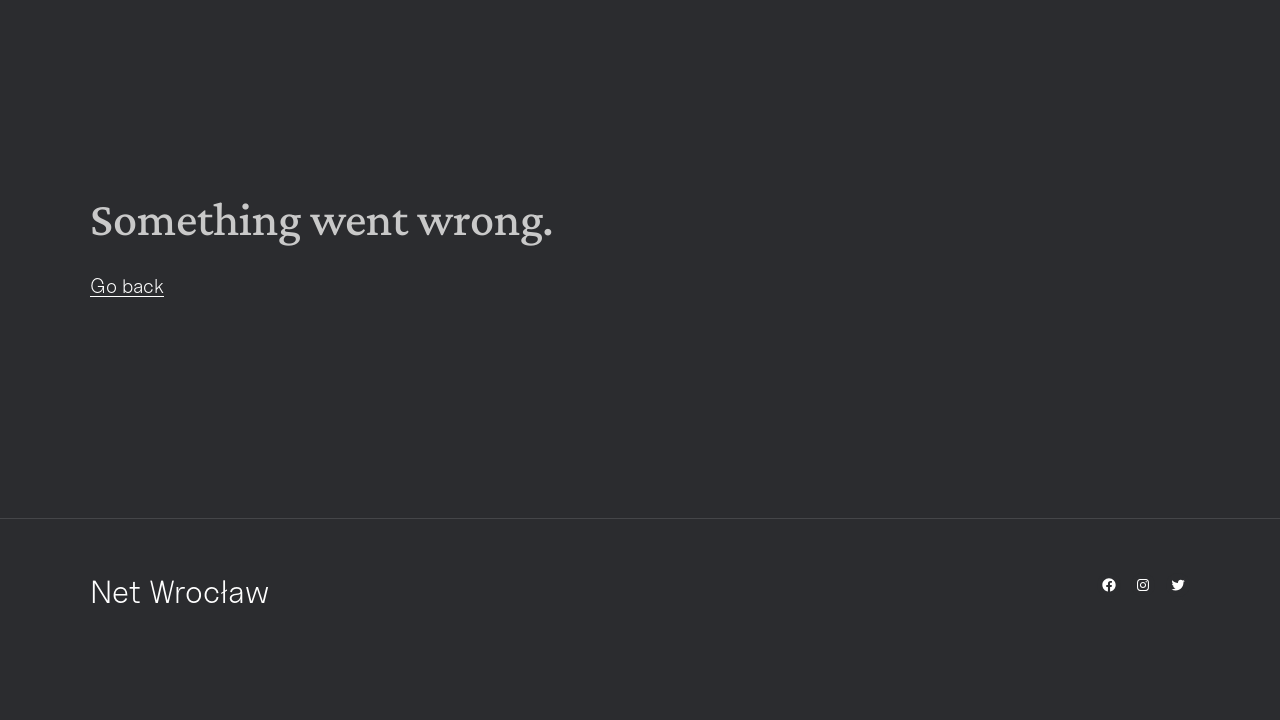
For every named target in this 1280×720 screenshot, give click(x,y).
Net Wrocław (179, 591)
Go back (127, 286)
